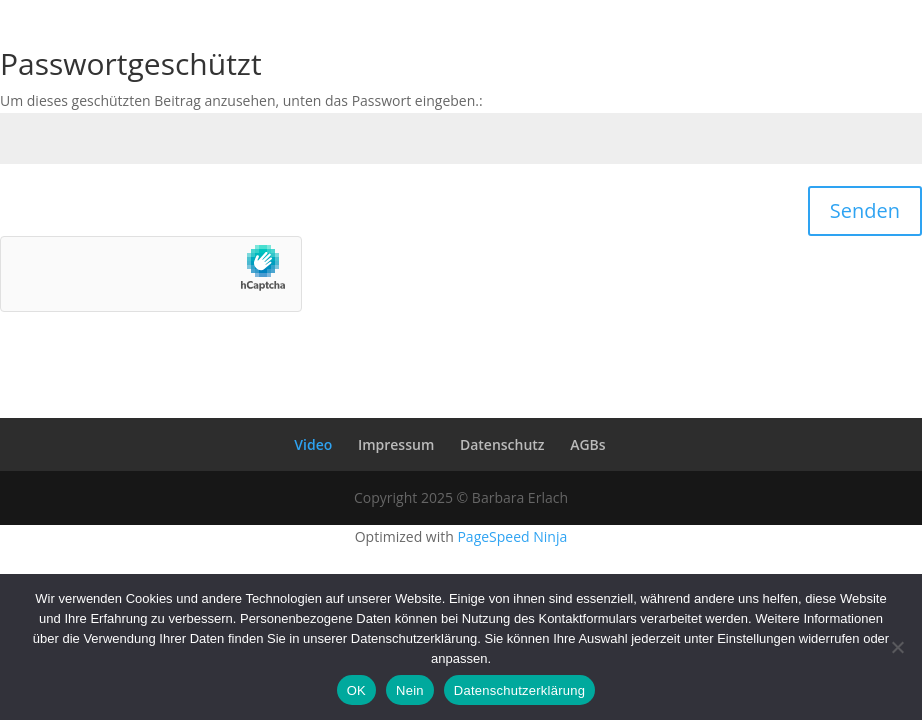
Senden (865, 210)
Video (313, 444)
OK (356, 690)
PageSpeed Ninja (512, 536)
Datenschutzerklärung (519, 690)
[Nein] (897, 647)
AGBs (587, 444)
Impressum (396, 444)
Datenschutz (502, 444)
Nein (410, 690)
